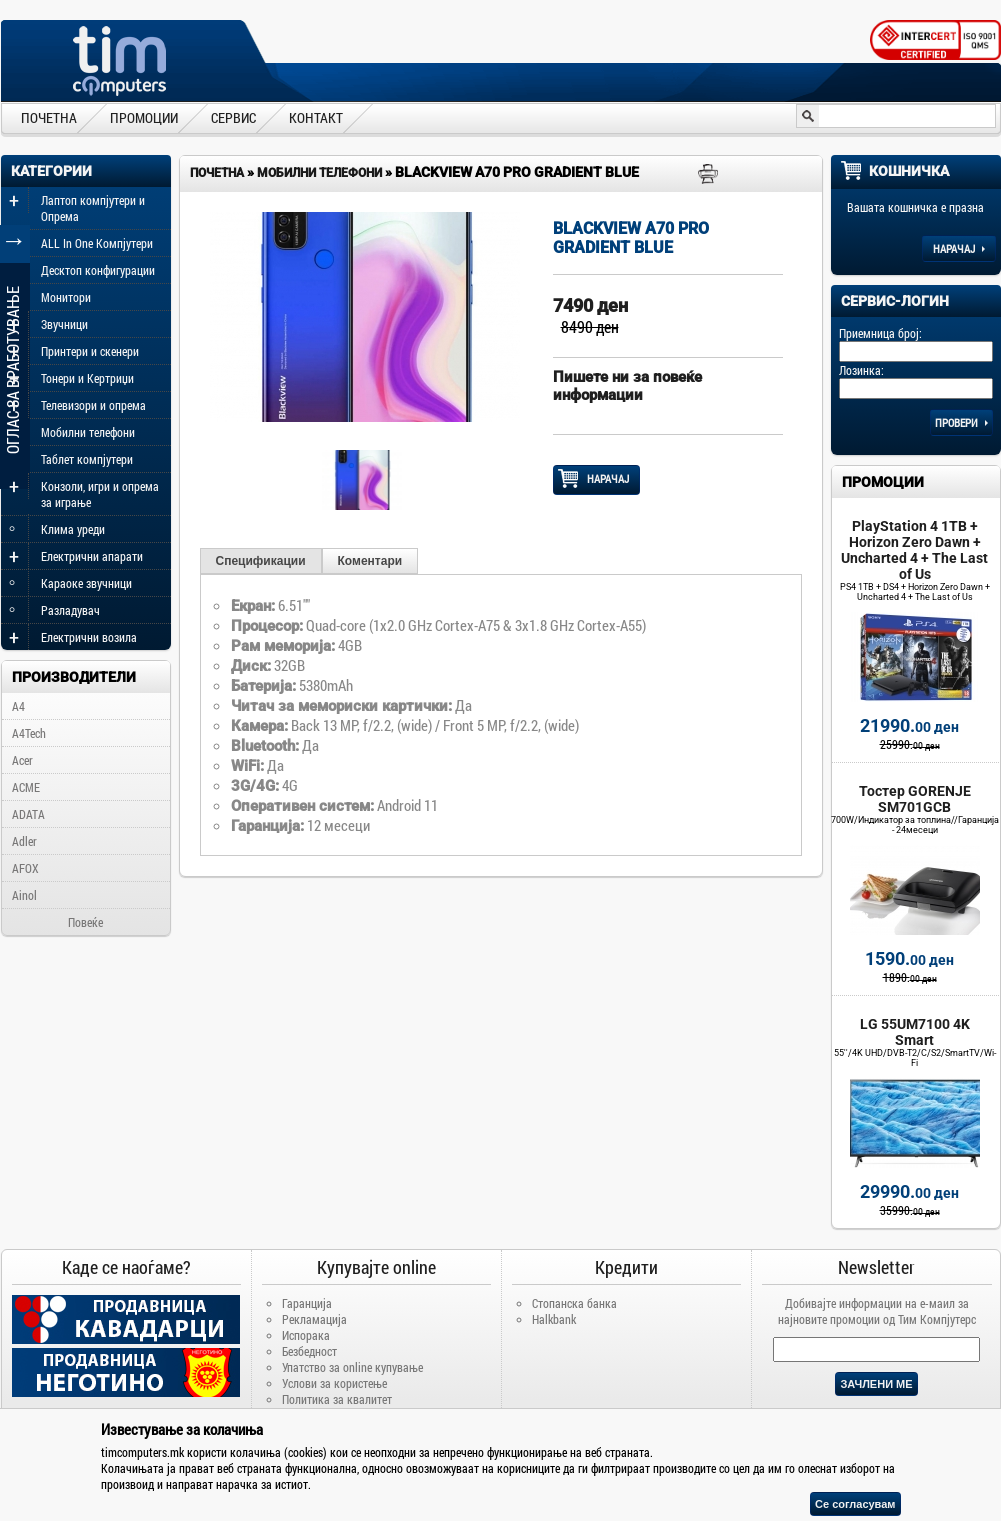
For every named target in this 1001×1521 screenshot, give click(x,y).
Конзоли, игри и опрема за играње (100, 494)
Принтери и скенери (90, 351)
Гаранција (307, 1303)
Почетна (217, 173)
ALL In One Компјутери (97, 243)
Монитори (66, 297)
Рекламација (314, 1319)
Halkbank (554, 1319)
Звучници (64, 324)
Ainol (24, 895)
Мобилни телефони (88, 432)
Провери (961, 422)
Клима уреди (73, 529)
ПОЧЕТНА (49, 117)
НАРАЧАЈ (596, 479)
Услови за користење (334, 1383)
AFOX (25, 868)
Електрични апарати (92, 556)
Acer (22, 760)
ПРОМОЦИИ (144, 117)
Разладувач (70, 610)
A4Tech (29, 733)
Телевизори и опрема (93, 405)
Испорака (306, 1335)
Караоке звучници (86, 583)
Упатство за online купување (352, 1367)
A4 (18, 706)
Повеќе (85, 922)
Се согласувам (855, 1504)
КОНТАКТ (316, 117)
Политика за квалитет (337, 1399)
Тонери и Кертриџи (87, 378)
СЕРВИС (233, 117)
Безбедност (309, 1351)
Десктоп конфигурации (98, 270)
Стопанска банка (574, 1303)
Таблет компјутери (87, 459)
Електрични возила (89, 637)
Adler (24, 841)
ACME (26, 787)
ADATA (28, 814)
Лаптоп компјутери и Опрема (93, 208)
